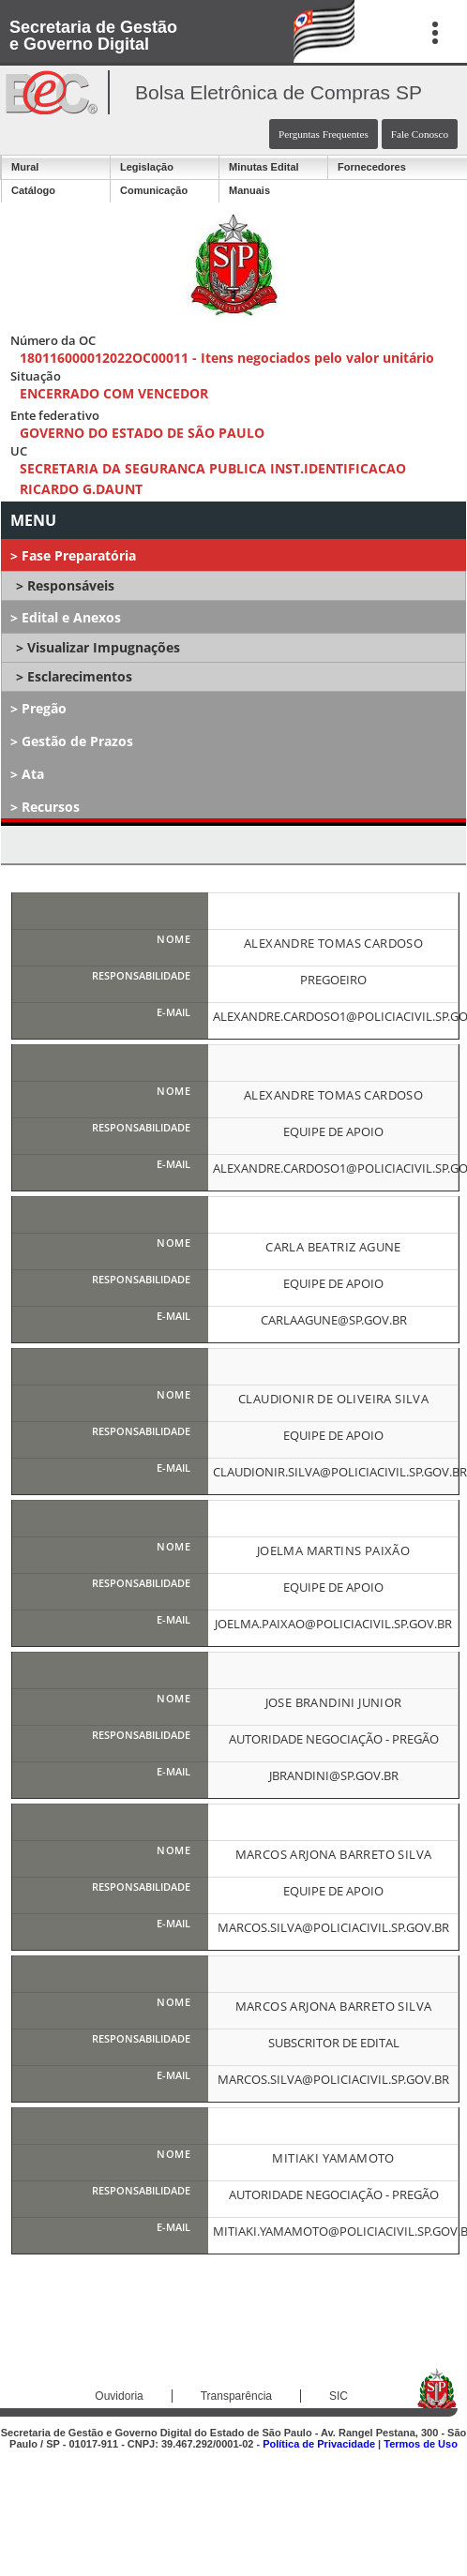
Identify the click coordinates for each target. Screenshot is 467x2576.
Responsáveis (70, 585)
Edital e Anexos (71, 617)
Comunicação (154, 190)
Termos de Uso (421, 2443)
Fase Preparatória (79, 555)
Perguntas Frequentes (324, 134)
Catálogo (33, 190)
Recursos (51, 807)
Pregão (44, 708)
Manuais (249, 190)
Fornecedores (372, 166)
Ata (33, 774)
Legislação (146, 166)
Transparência (236, 2396)
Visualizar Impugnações (103, 647)
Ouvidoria (119, 2396)
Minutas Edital (264, 166)
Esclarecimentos (79, 676)
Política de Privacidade (319, 2443)
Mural (24, 166)
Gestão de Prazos (77, 741)
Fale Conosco (419, 134)
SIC (338, 2396)
